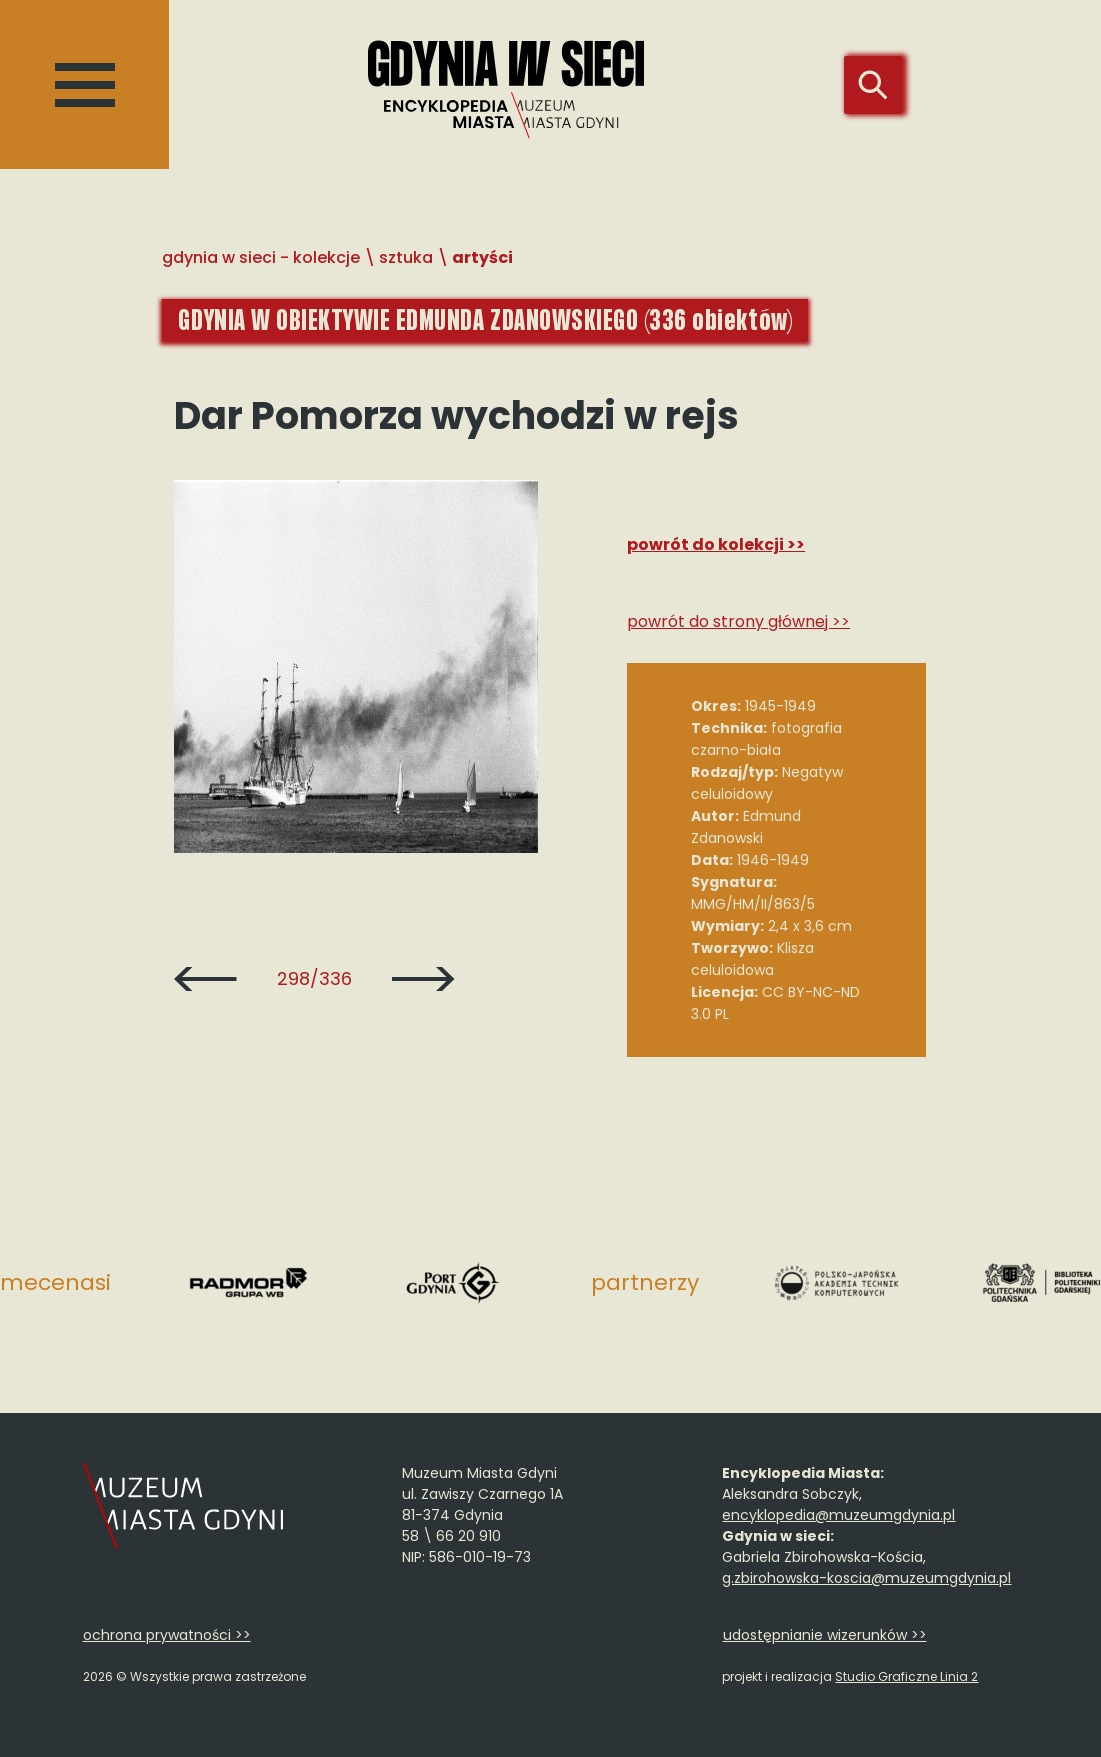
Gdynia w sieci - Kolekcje (261, 257)
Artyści (482, 257)
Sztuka (406, 257)
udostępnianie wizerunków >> (825, 1635)
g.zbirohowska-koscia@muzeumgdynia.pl (866, 1578)
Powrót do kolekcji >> (716, 544)
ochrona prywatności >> (167, 1635)
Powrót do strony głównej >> (738, 621)
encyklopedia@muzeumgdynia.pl (838, 1515)
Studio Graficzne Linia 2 (906, 1676)
